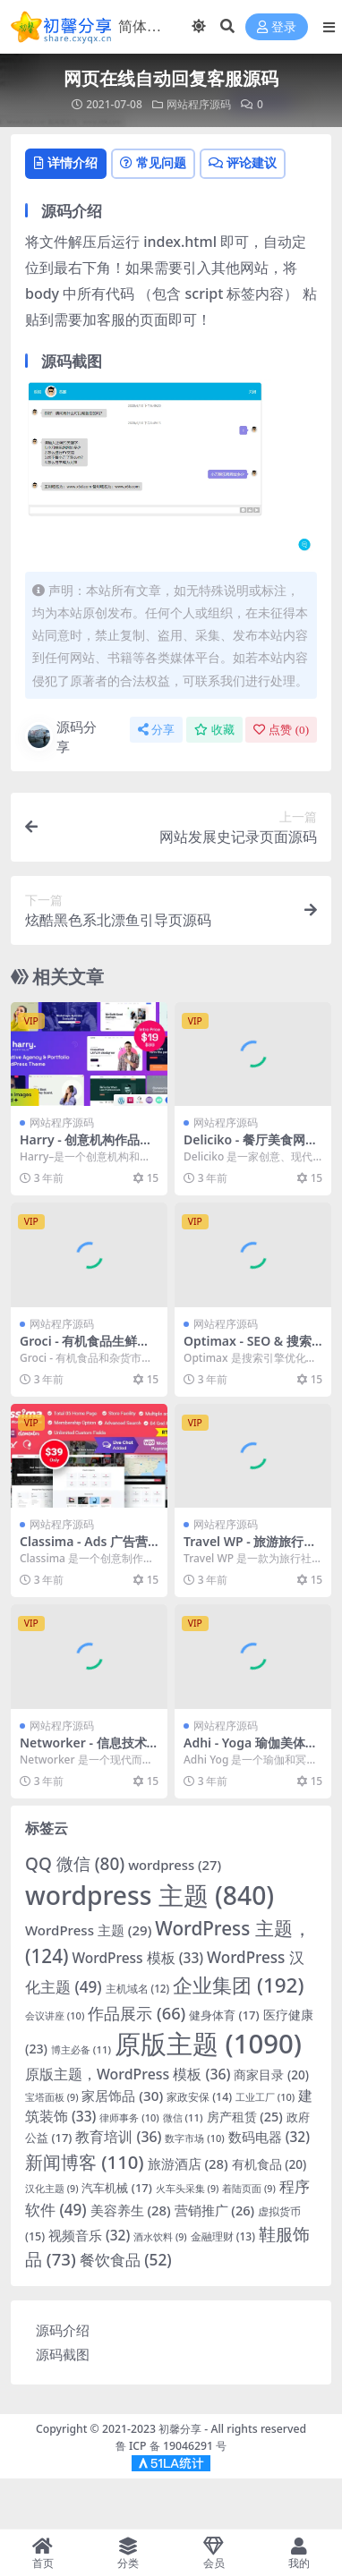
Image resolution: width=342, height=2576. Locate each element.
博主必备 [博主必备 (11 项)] (81, 2049)
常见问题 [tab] (153, 162)
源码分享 (61, 737)
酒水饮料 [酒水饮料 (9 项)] (160, 2237)
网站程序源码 (199, 104)
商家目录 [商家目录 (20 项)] (271, 2074)
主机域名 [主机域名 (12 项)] (138, 1988)
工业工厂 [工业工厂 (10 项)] (265, 2097)
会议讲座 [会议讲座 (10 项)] (54, 2015)
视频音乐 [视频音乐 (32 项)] (89, 2235)
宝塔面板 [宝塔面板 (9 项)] (52, 2097)
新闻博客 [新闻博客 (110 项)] (84, 2161)
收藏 (214, 729)
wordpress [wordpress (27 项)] (174, 1865)
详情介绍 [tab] (66, 162)
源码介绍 (63, 2330)
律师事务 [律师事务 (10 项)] (128, 2117)
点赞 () (281, 729)
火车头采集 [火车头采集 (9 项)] (187, 2188)
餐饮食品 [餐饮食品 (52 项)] (126, 2259)
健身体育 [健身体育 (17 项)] (224, 2015)
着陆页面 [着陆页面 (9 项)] (249, 2188)
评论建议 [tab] (243, 162)
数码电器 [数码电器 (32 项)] (269, 2137)
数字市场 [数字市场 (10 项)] (194, 2138)
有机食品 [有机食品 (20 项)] (269, 2163)
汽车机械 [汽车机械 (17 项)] (116, 2188)
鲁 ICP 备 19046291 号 (171, 2445)
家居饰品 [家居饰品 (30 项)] (122, 2095)
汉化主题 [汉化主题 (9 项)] (52, 2188)
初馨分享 (179, 2428)
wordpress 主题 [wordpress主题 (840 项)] (149, 1895)
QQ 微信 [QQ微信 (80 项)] (74, 1863)
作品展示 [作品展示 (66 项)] (136, 2013)
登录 (276, 27)
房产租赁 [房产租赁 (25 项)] (245, 2116)
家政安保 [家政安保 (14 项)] (199, 2096)
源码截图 (63, 2354)
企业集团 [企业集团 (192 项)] (238, 1985)
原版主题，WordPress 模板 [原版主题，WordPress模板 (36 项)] (128, 2074)
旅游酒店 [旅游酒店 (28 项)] (188, 2163)
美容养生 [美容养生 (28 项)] (130, 2210)
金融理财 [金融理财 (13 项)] (223, 2236)
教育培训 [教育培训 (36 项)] (118, 2137)
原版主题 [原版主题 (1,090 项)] (208, 2044)
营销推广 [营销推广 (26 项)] (215, 2210)
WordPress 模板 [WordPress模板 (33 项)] (137, 1958)
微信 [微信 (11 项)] (183, 2117)
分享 (156, 729)
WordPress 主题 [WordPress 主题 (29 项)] (88, 1930)
